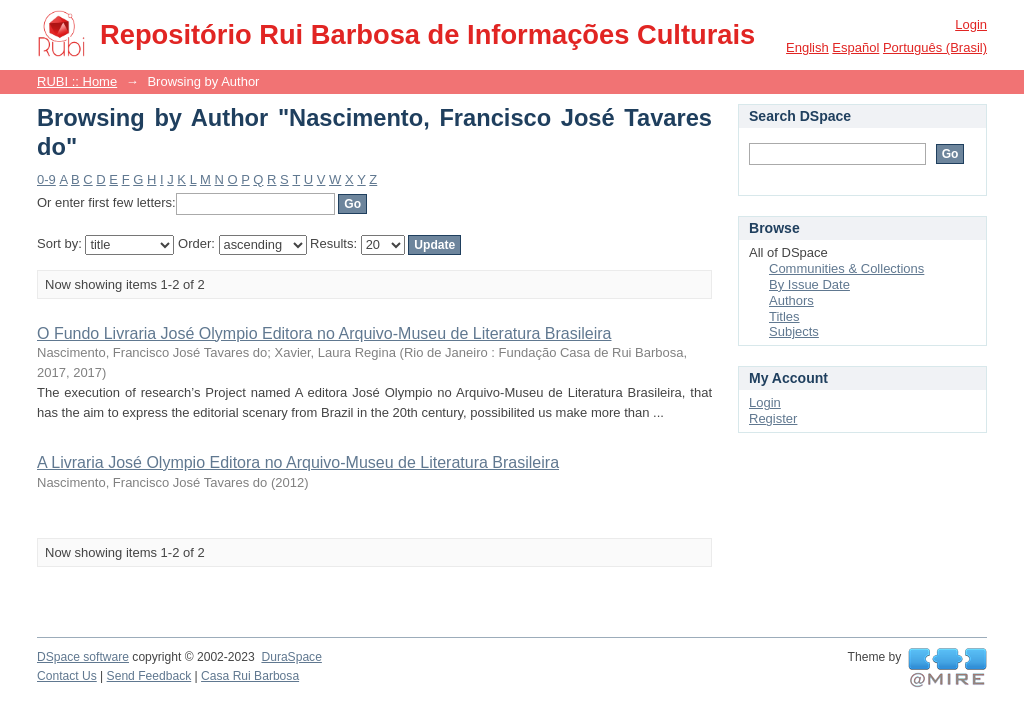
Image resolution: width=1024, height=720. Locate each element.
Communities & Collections (846, 268)
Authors (791, 300)
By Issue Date (809, 284)
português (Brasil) (935, 47)
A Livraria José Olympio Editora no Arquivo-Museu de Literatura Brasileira (298, 462)
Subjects (794, 331)
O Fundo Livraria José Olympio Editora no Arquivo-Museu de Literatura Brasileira (324, 333)
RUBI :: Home (77, 81)
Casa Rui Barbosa (250, 676)
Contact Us (67, 676)
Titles (784, 316)
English (807, 47)
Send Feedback (149, 676)
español (855, 47)
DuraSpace (291, 657)
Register (773, 418)
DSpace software (83, 657)
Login (971, 24)
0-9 (46, 179)
